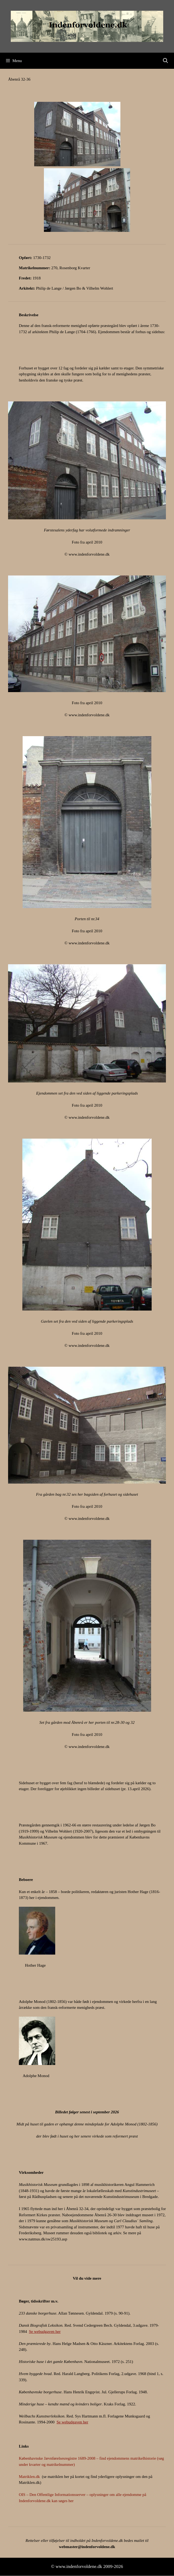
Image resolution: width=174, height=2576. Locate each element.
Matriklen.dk (29, 2476)
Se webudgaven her (45, 2331)
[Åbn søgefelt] (165, 61)
